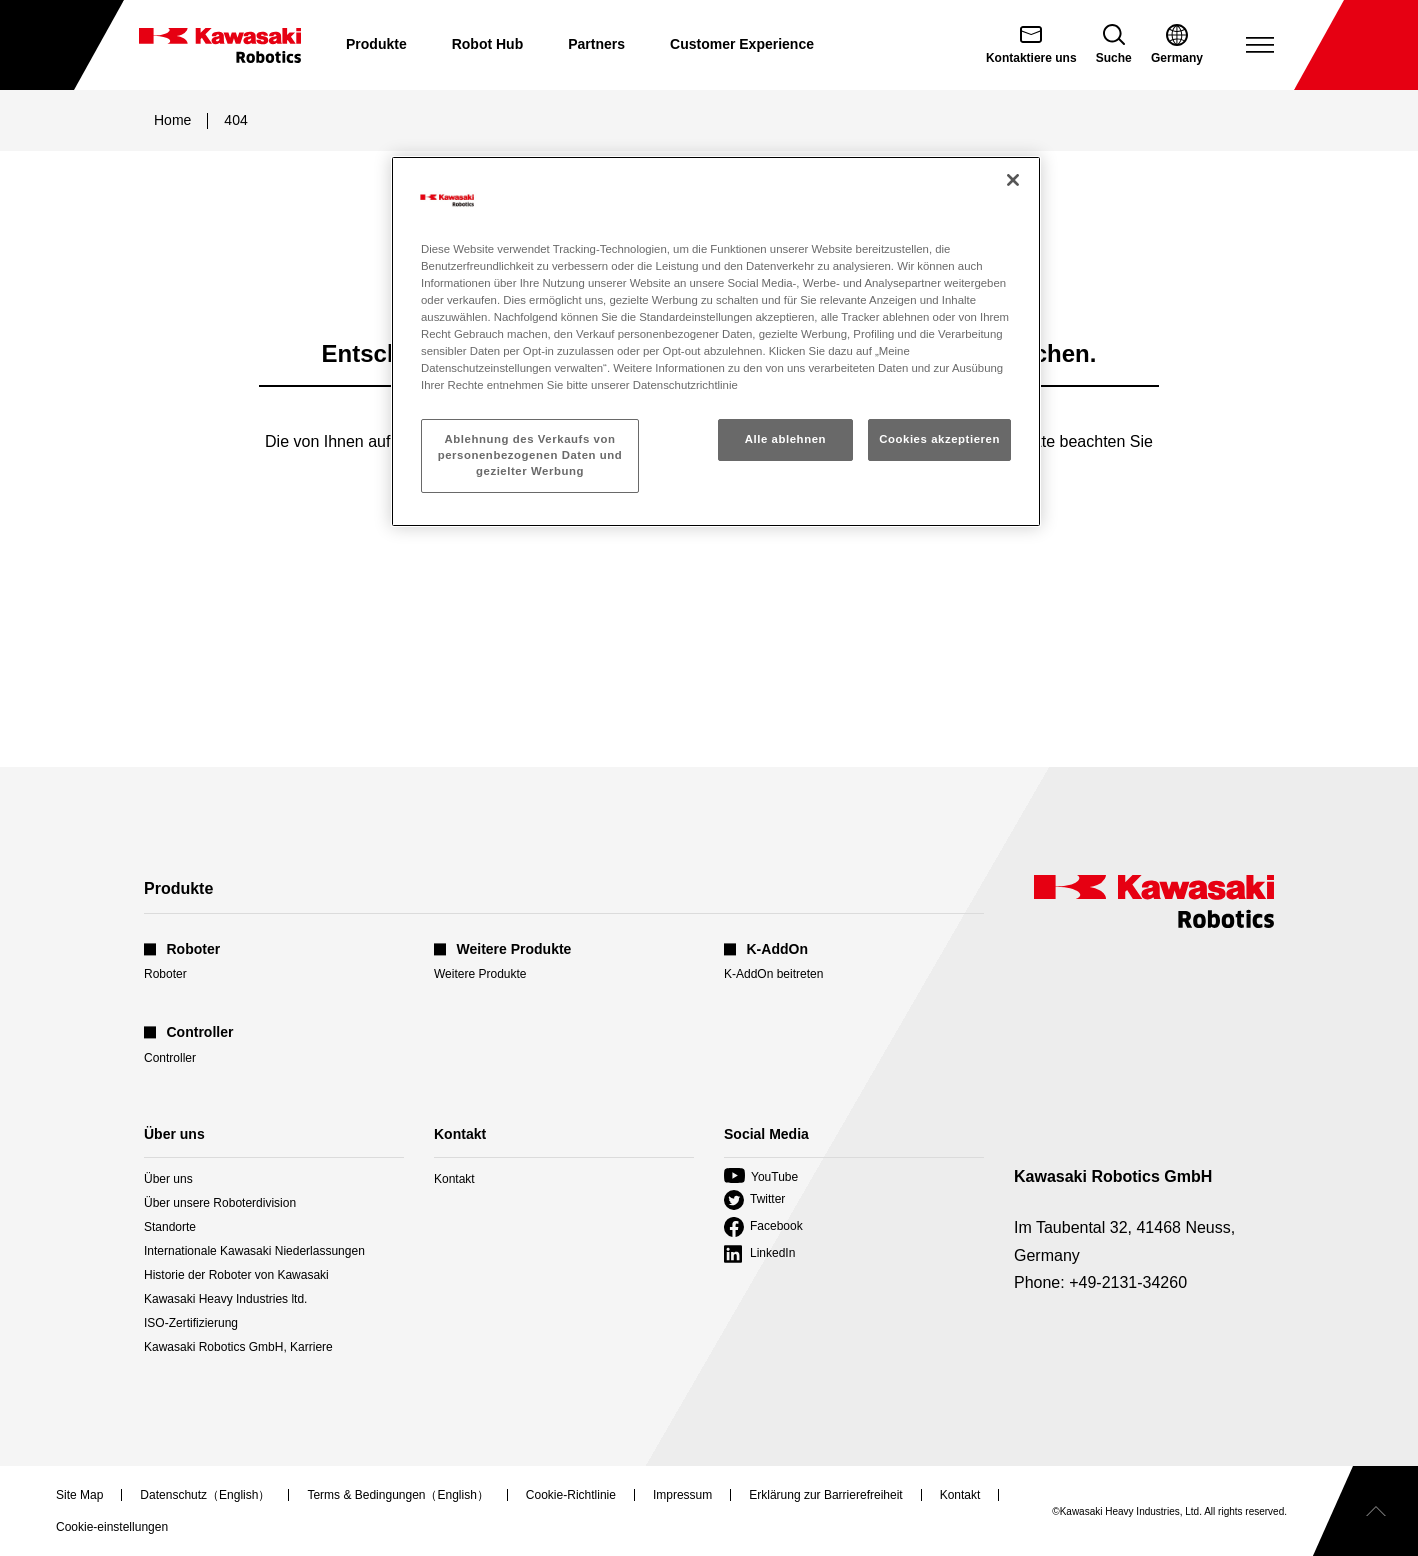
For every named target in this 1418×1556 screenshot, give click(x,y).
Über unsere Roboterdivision (220, 1203)
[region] (716, 341)
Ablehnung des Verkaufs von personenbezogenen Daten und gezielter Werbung (530, 455)
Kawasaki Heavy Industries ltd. (225, 1299)
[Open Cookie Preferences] (112, 1527)
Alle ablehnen (785, 439)
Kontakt (454, 1179)
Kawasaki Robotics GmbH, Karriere (238, 1347)
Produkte (376, 44)
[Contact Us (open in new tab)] (1031, 45)
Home (172, 120)
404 (235, 120)
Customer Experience (742, 44)
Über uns (168, 1179)
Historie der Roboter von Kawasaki (236, 1275)
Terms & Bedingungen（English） (397, 1495)
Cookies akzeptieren (939, 439)
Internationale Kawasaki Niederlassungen (254, 1251)
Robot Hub (488, 44)
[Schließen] (1013, 180)
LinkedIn (759, 1254)
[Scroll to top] (1365, 1511)
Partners (596, 44)
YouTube (761, 1177)
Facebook (763, 1227)
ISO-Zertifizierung (191, 1323)
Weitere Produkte (480, 974)
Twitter (754, 1200)
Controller (170, 1058)
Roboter (165, 974)
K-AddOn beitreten (773, 974)
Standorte (170, 1227)
